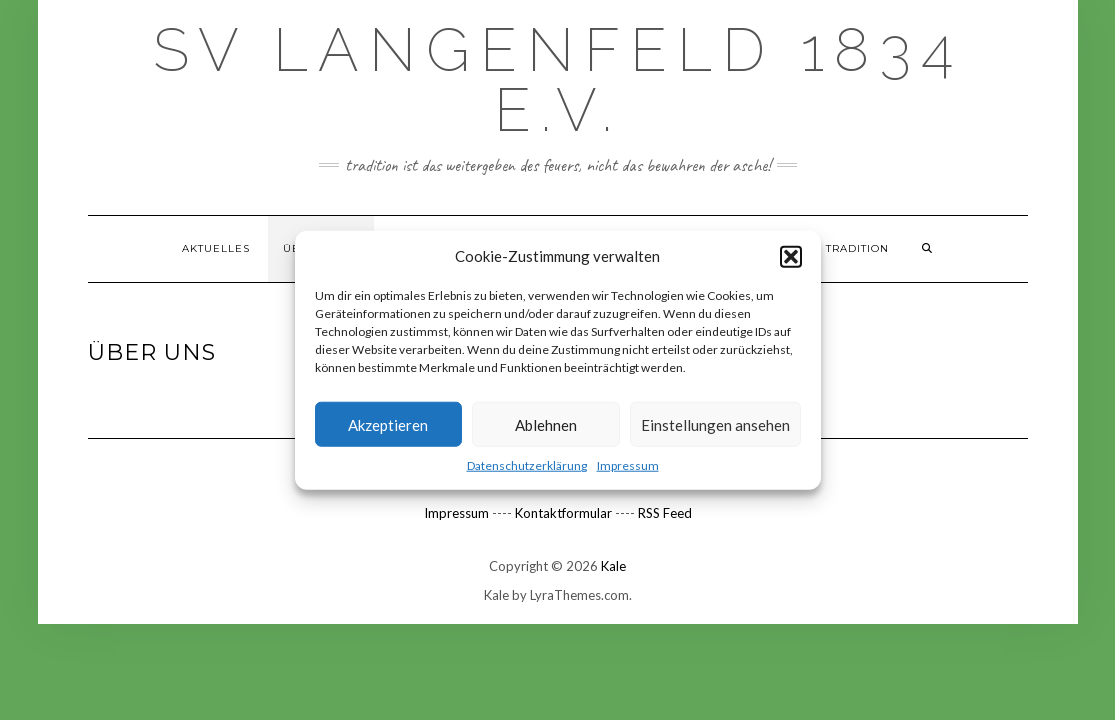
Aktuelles (216, 248)
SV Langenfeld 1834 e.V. (558, 80)
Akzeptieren (388, 425)
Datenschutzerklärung (527, 465)
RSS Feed (665, 513)
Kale (613, 566)
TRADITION (857, 248)
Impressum (628, 465)
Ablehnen (546, 425)
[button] (791, 256)
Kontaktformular (563, 513)
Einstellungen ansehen (715, 425)
